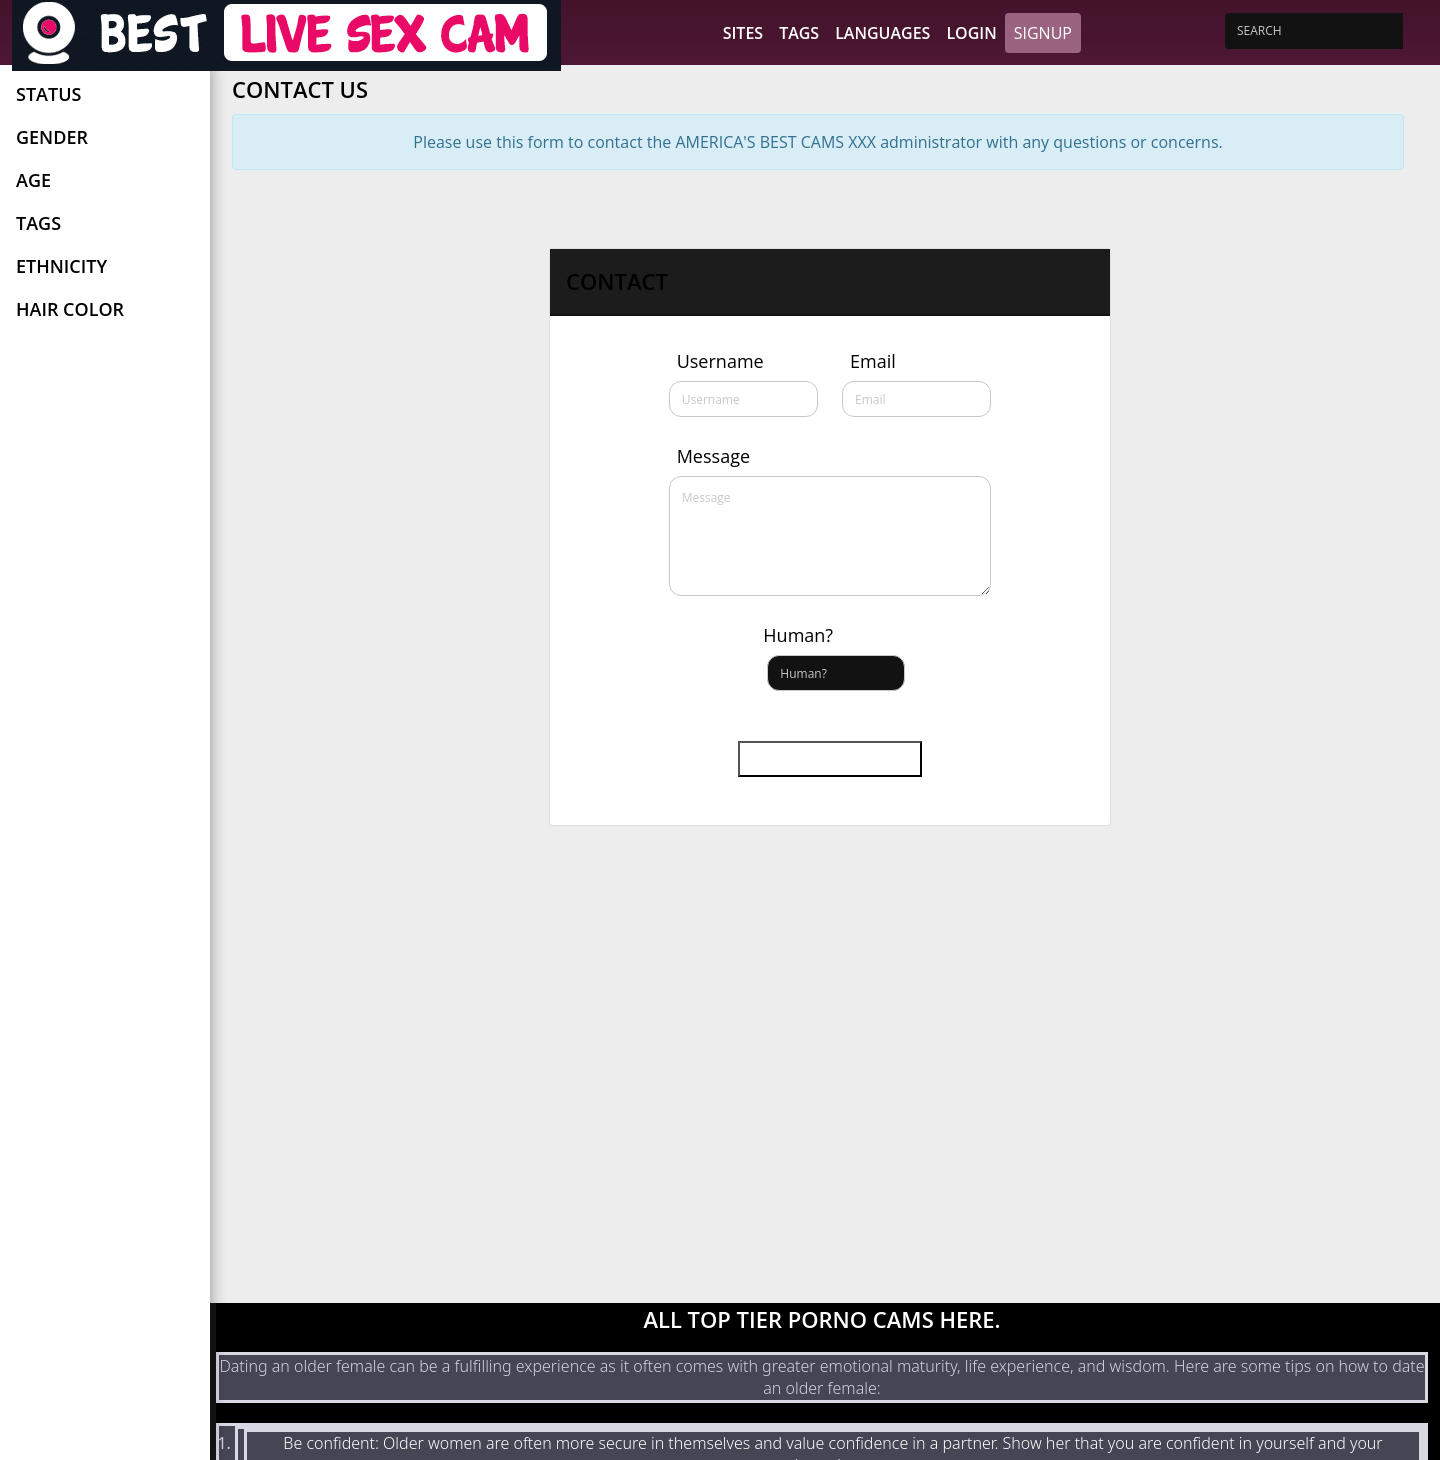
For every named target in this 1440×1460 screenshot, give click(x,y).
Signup (1043, 33)
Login (971, 33)
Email (873, 361)
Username (720, 361)
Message (713, 456)
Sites (743, 33)
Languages (882, 33)
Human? (798, 635)
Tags (799, 33)
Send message (830, 759)
